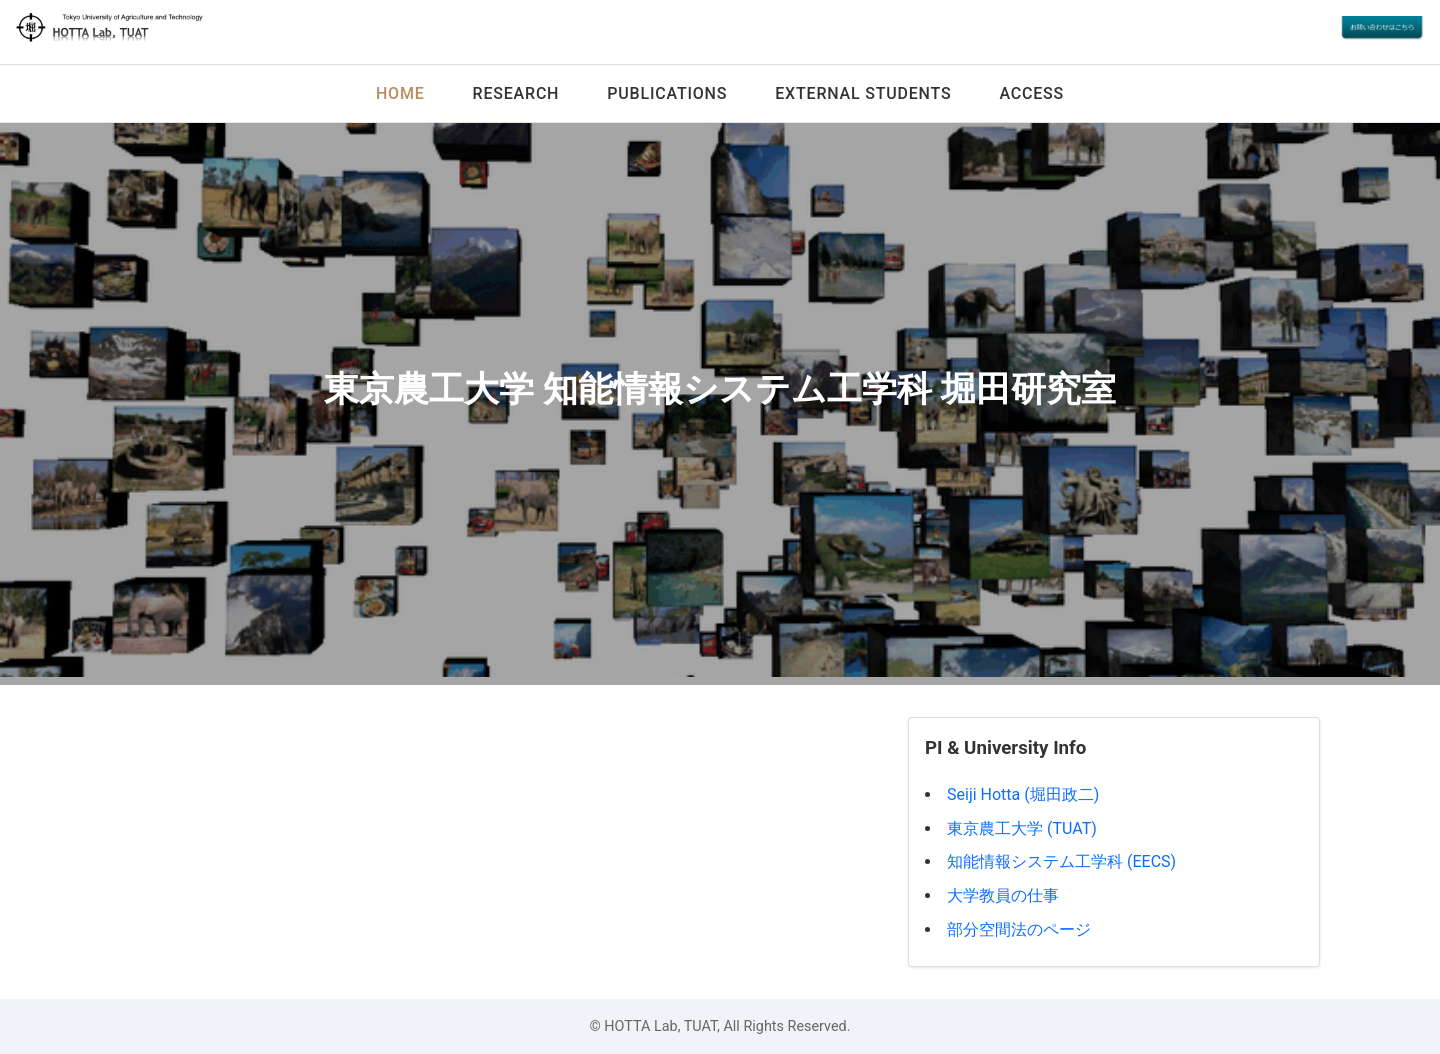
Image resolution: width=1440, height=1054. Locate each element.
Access (1031, 93)
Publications (667, 93)
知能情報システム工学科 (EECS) (1061, 861)
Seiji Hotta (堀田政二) (1023, 794)
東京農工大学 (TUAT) (1022, 828)
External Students (863, 93)
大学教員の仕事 (1003, 895)
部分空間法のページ (1019, 929)
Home (400, 93)
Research (516, 93)
